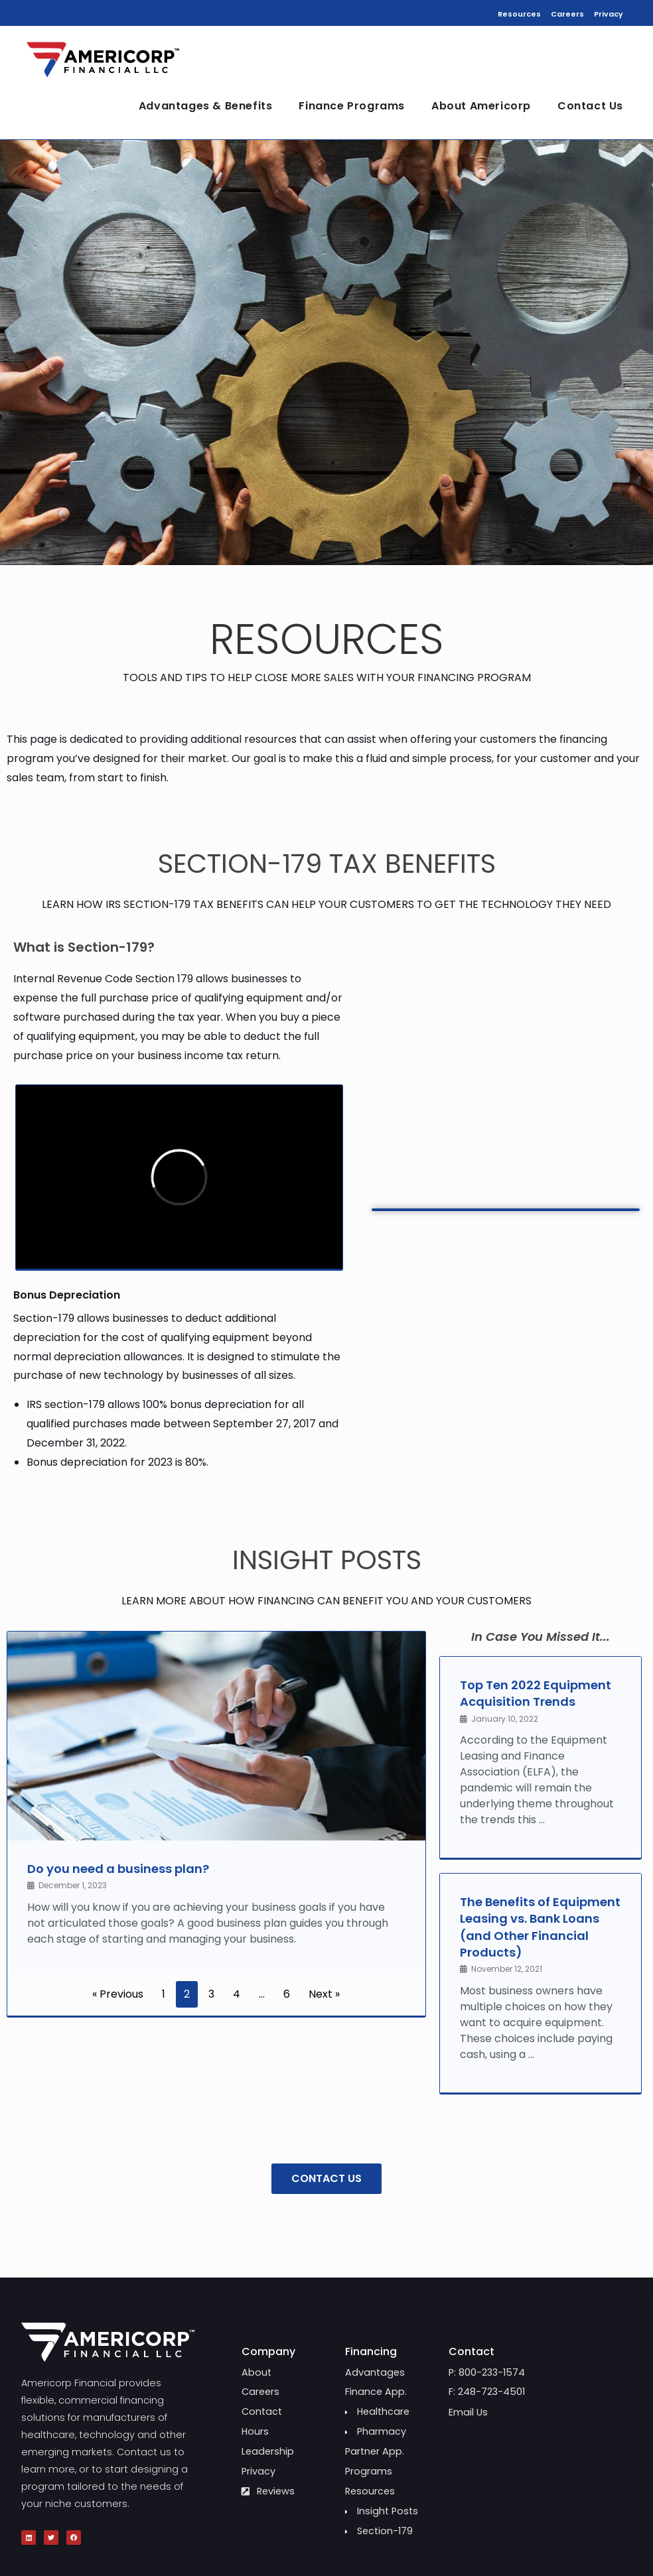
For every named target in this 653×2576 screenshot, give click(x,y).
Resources (519, 14)
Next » (324, 1994)
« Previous (117, 1994)
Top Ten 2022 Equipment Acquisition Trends (535, 1693)
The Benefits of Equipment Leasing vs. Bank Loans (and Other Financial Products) (540, 1927)
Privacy (608, 14)
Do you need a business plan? (118, 1868)
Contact (471, 2351)
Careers (567, 14)
